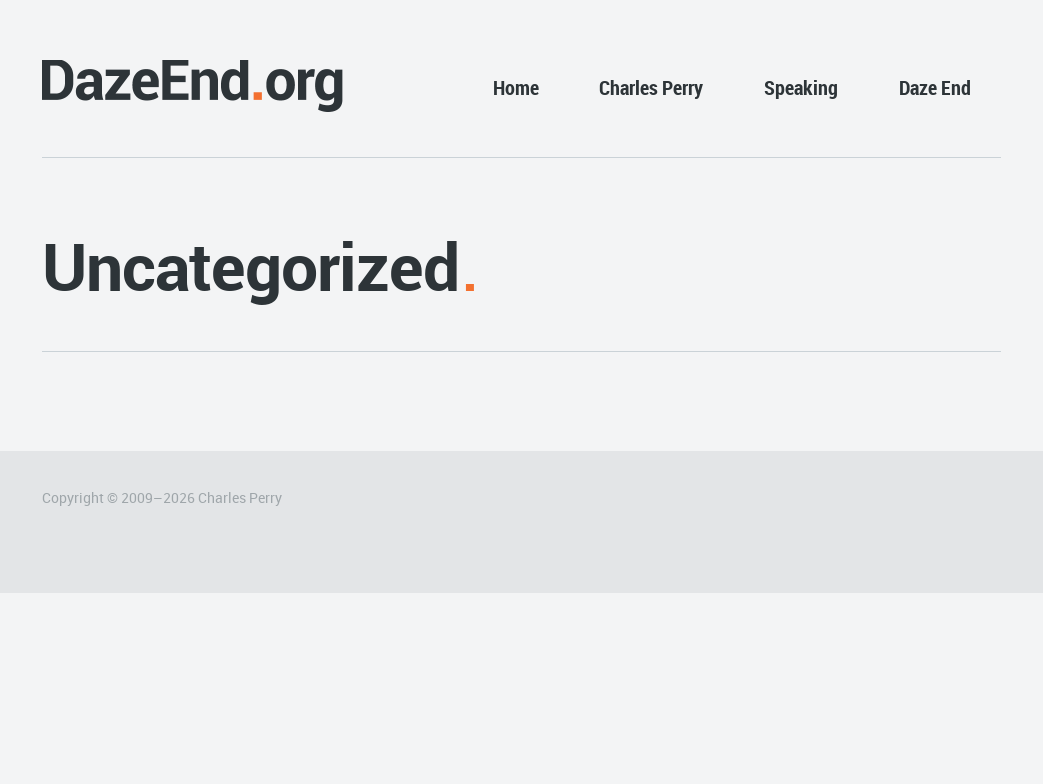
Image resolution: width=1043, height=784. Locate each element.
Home (516, 87)
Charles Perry (651, 87)
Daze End (935, 87)
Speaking (801, 87)
